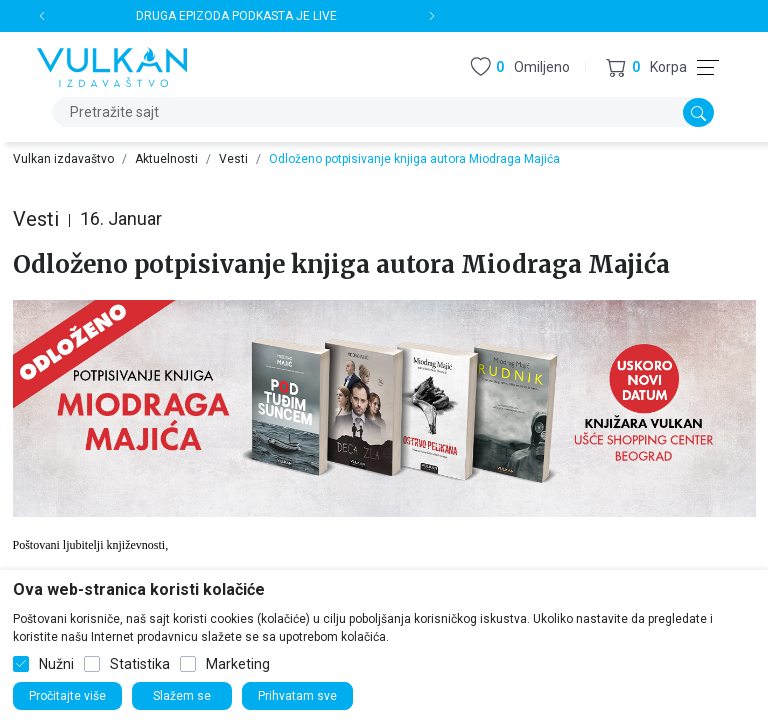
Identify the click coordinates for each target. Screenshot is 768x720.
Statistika (140, 664)
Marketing (238, 664)
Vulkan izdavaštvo (63, 159)
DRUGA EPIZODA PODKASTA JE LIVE (236, 16)
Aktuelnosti (166, 159)
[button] (646, 67)
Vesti (233, 159)
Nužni (56, 664)
